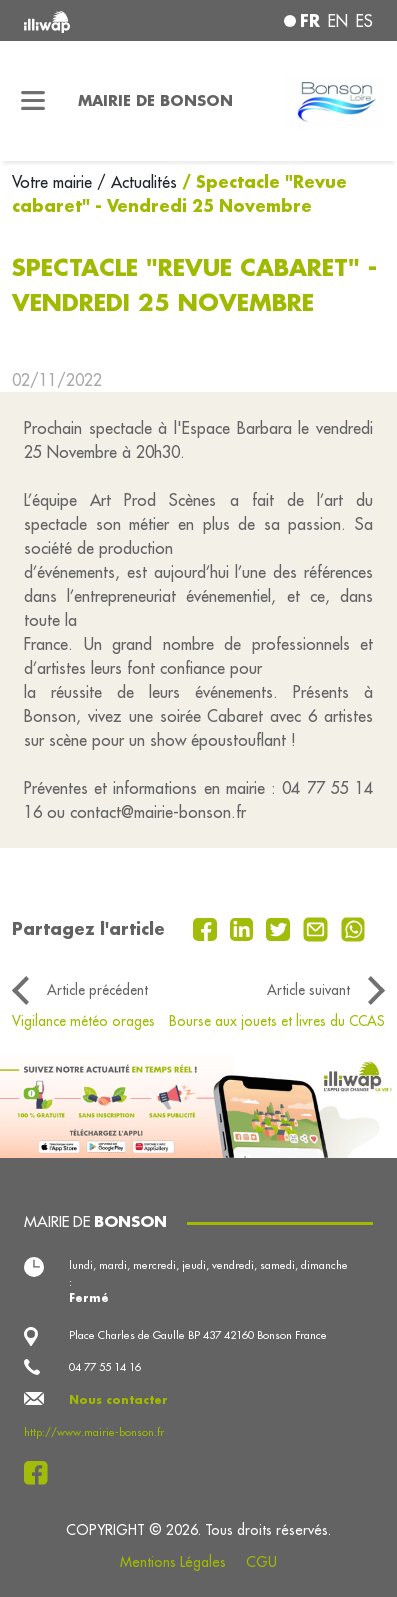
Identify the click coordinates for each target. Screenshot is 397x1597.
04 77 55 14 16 (105, 1367)
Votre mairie (54, 182)
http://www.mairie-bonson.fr (94, 1432)
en (338, 21)
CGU (261, 1562)
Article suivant (308, 990)
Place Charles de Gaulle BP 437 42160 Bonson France (198, 1335)
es (364, 21)
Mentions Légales (173, 1562)
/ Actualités (137, 182)
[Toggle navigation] (33, 101)
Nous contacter (118, 1400)
